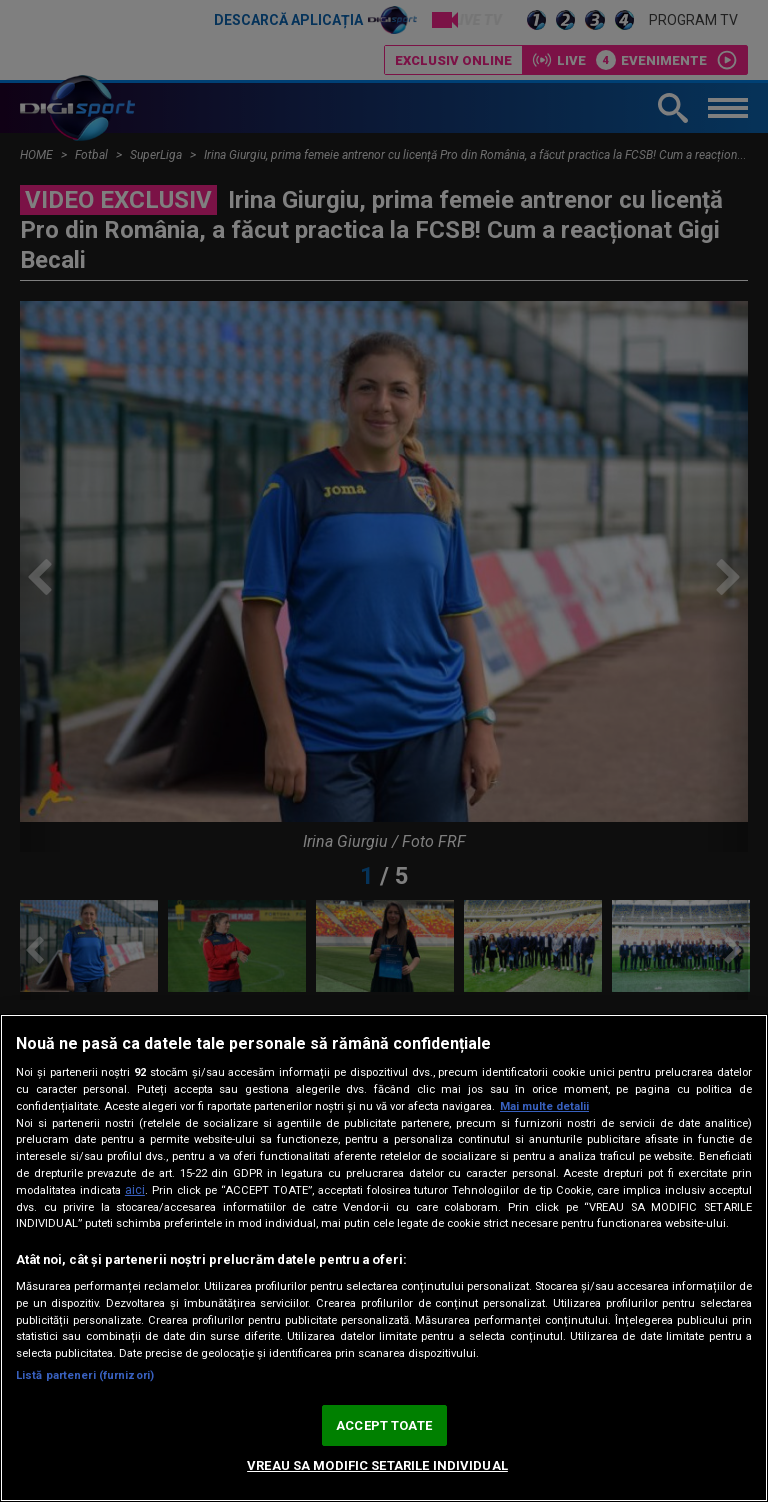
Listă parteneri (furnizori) (85, 1375)
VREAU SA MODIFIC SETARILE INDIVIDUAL (377, 1465)
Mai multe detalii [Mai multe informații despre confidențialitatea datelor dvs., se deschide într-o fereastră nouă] (544, 1106)
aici (135, 1190)
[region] (384, 1258)
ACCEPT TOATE (384, 1425)
